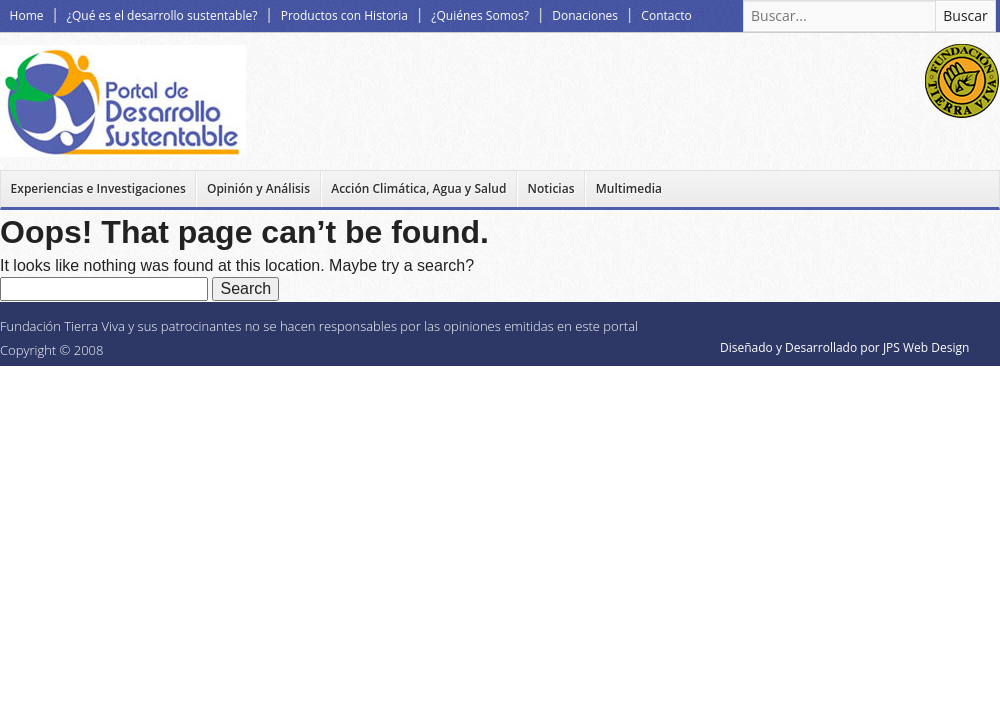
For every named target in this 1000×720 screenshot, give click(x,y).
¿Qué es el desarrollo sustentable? (162, 15)
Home (27, 15)
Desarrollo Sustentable (123, 101)
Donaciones (585, 15)
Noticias (551, 188)
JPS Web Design (926, 347)
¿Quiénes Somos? (480, 15)
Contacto (666, 15)
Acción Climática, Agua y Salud (418, 188)
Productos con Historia (344, 15)
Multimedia (629, 188)
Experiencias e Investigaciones (98, 188)
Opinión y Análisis (258, 188)
